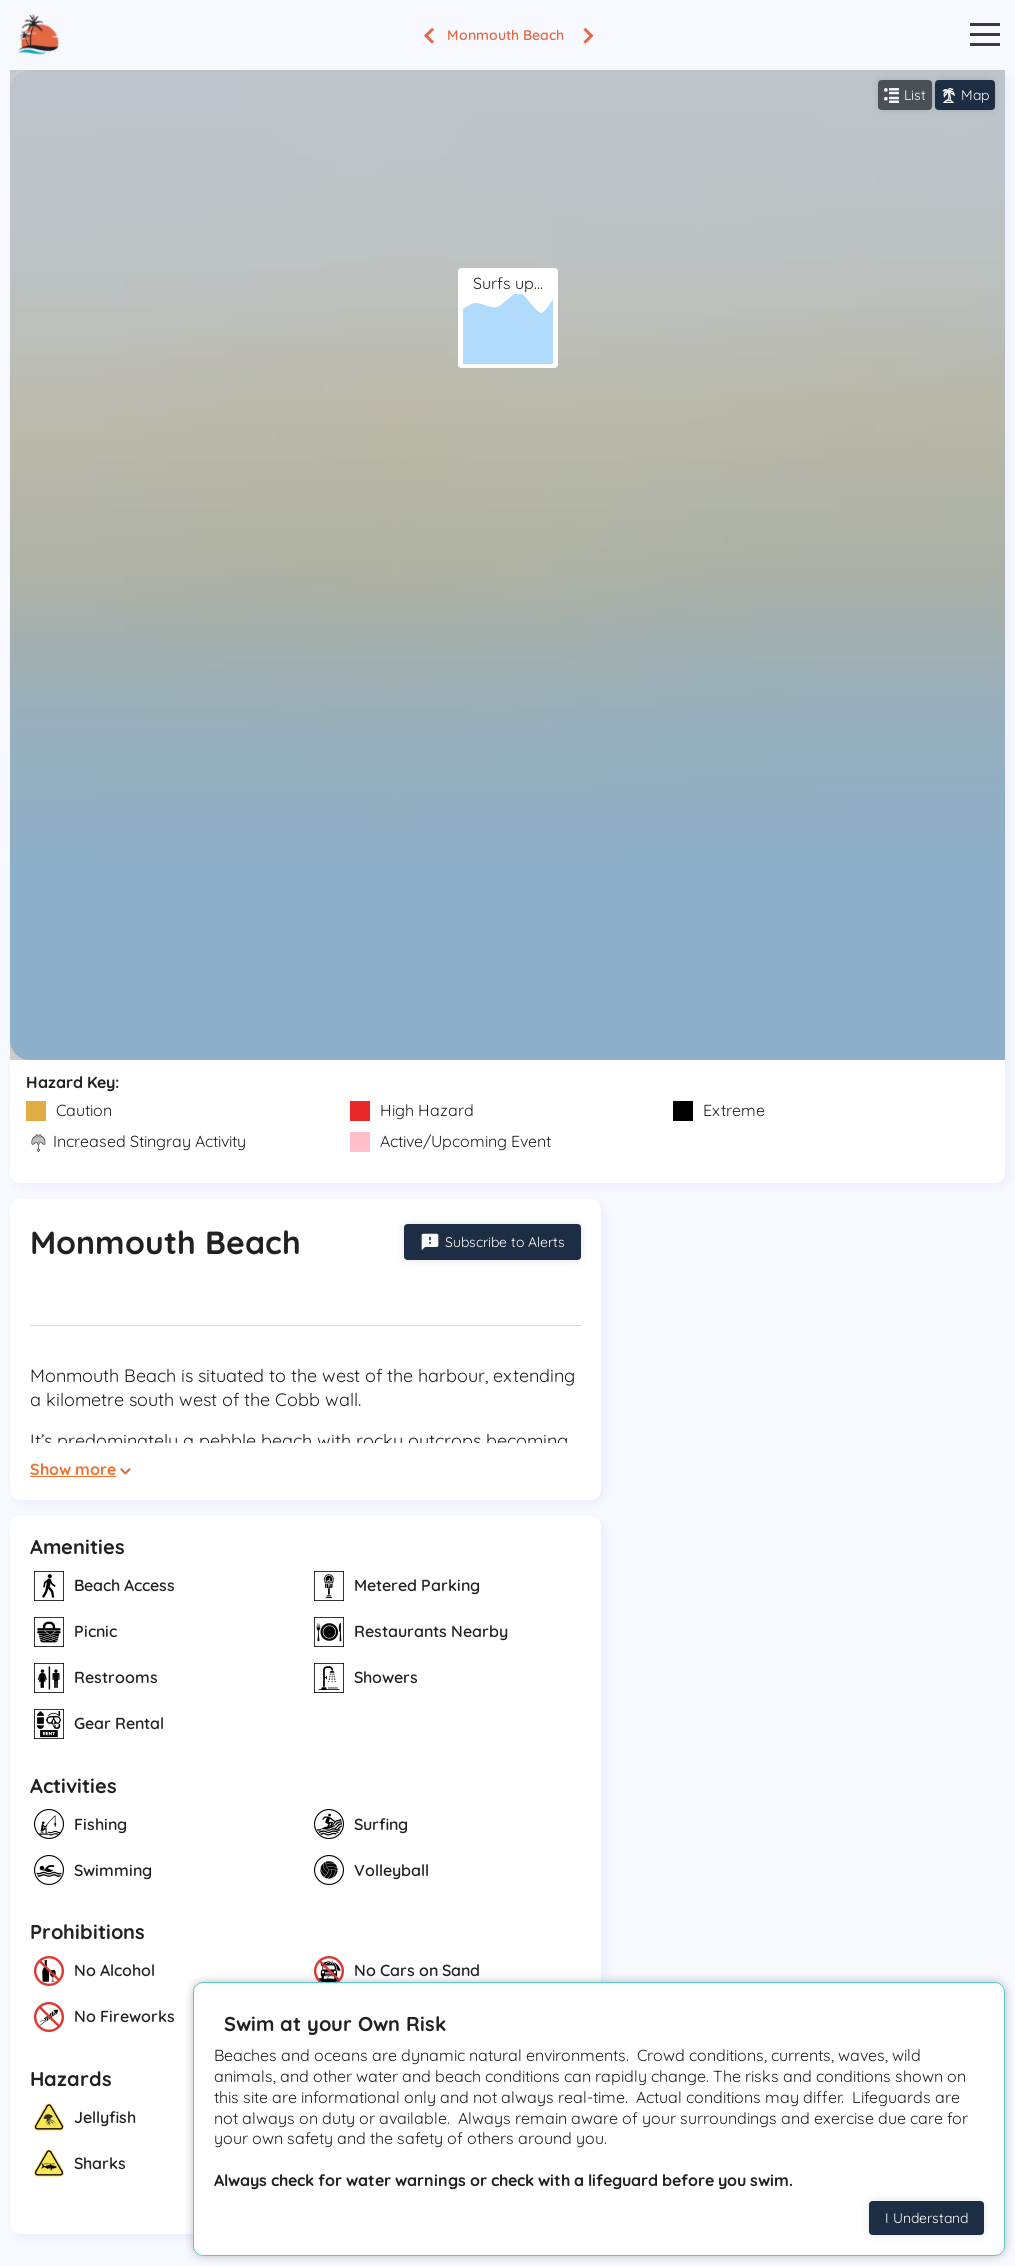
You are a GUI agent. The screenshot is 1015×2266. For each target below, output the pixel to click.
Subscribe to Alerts (492, 1242)
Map (965, 95)
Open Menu (985, 35)
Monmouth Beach (505, 35)
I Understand (926, 2218)
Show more (80, 1469)
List (905, 95)
